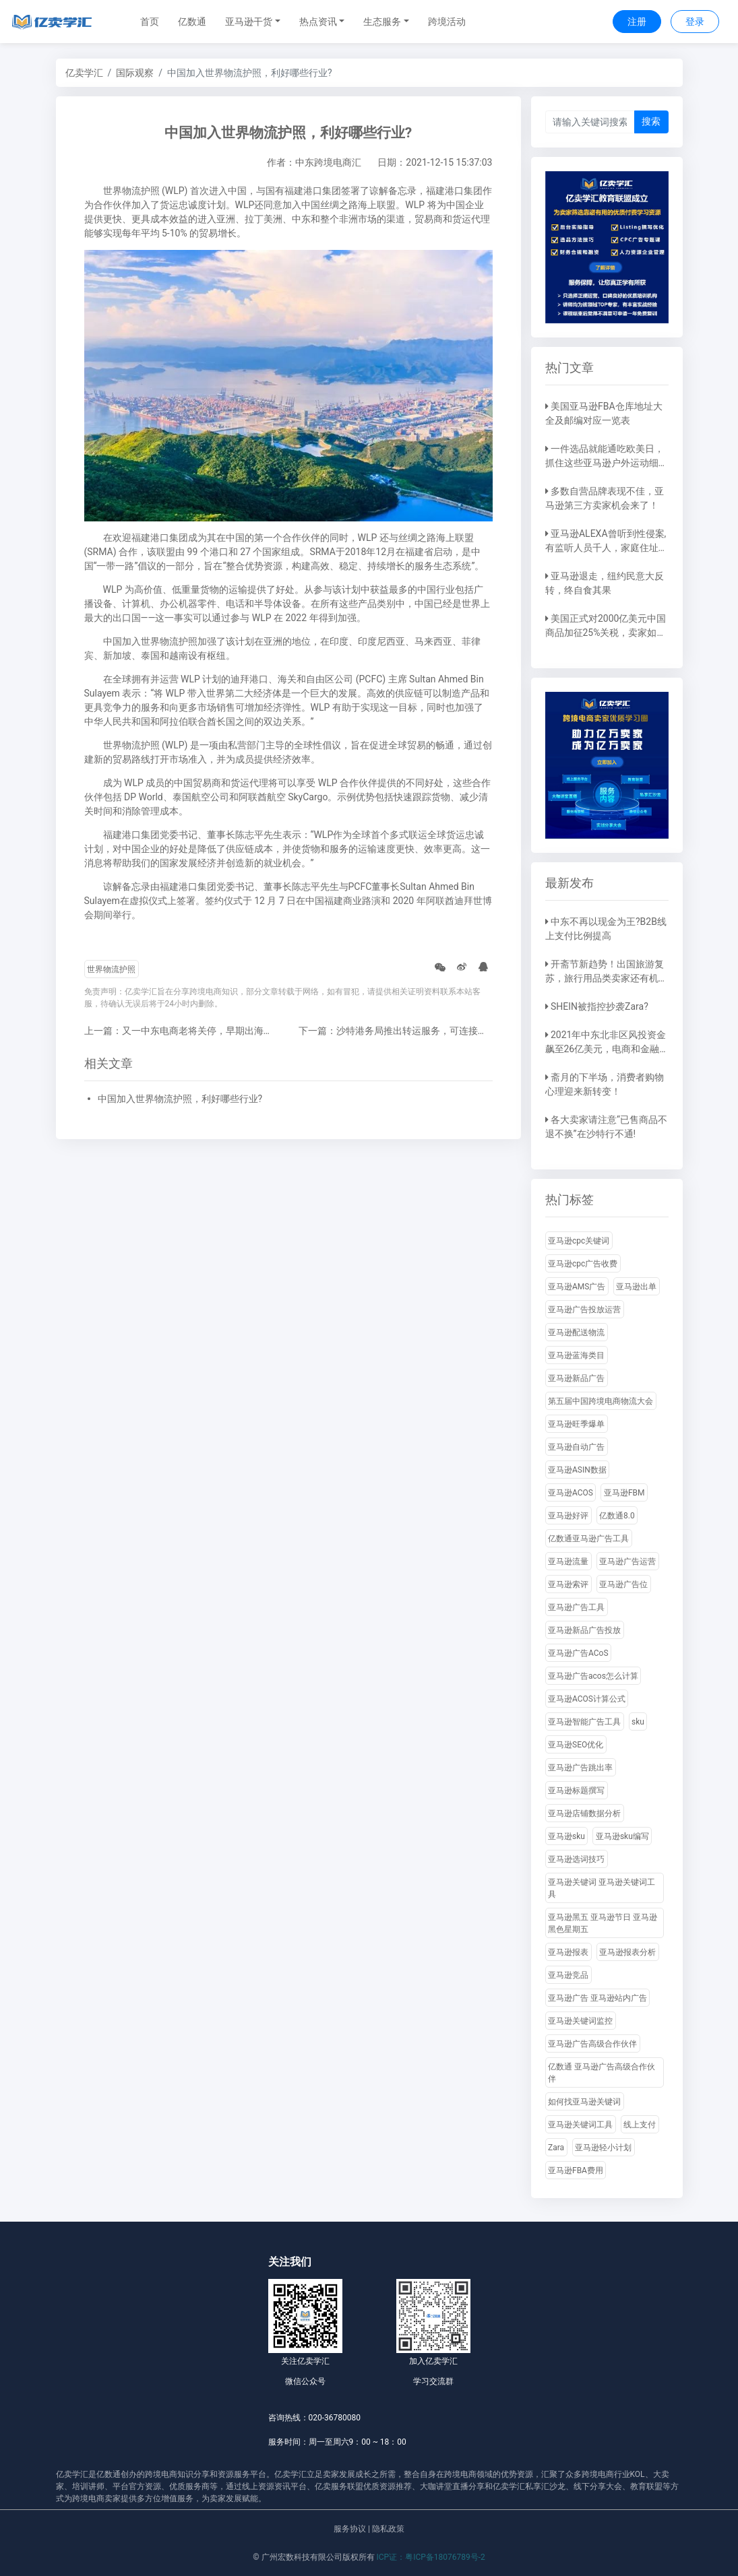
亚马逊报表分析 (627, 1952)
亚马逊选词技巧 (576, 1859)
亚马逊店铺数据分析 (584, 1813)
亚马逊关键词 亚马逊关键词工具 (601, 1888)
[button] (252, 22)
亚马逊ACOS (570, 1493)
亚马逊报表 (568, 1952)
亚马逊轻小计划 (603, 2147)
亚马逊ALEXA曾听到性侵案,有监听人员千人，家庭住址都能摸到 (606, 547)
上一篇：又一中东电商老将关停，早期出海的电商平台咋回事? (214, 1030)
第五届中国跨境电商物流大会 (600, 1401)
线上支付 (639, 2124)
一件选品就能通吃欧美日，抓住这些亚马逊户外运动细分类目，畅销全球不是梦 (606, 462)
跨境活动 (447, 21)
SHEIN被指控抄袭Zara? (599, 1006)
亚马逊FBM (624, 1493)
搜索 (651, 121)
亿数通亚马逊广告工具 (588, 1538)
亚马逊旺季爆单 (576, 1424)
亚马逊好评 (568, 1515)
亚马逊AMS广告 (576, 1286)
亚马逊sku (566, 1836)
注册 (636, 21)
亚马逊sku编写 (622, 1836)
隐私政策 (388, 2529)
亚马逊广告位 (623, 1584)
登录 (694, 21)
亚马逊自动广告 (576, 1447)
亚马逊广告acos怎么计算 (593, 1676)
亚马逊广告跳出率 (580, 1767)
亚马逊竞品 (568, 1975)
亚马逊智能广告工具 (584, 1722)
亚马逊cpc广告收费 (582, 1263)
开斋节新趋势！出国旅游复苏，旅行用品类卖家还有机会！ (604, 978)
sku (638, 1722)
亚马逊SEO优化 (575, 1744)
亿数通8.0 (617, 1515)
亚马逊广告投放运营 (584, 1309)
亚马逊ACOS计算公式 (586, 1699)
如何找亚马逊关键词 (584, 2101)
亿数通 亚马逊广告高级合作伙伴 (601, 2073)
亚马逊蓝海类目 (576, 1355)
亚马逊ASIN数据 (577, 1470)
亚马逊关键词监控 (580, 2021)
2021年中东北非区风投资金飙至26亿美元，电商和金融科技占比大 (606, 1048)
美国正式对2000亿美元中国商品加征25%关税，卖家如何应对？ (606, 632)
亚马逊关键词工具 (580, 2124)
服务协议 (350, 2529)
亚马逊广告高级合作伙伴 (592, 2044)
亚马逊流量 (568, 1561)
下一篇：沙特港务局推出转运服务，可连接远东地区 (407, 1030)
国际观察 (135, 72)
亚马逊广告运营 (627, 1561)
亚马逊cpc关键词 (578, 1241)
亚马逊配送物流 (576, 1332)
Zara (556, 2147)
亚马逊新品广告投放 (584, 1630)
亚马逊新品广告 (576, 1378)
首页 (149, 21)
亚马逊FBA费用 (575, 2170)
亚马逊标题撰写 (576, 1790)
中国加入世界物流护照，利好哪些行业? (180, 1098)
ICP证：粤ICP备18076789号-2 (431, 2557)
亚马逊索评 (568, 1584)
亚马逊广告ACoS (578, 1653)
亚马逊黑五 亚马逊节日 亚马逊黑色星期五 (602, 1923)
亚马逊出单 (636, 1286)
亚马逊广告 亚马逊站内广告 (597, 1998)
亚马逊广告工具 (576, 1607)
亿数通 (192, 21)
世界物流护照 (111, 969)
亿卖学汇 (84, 72)
